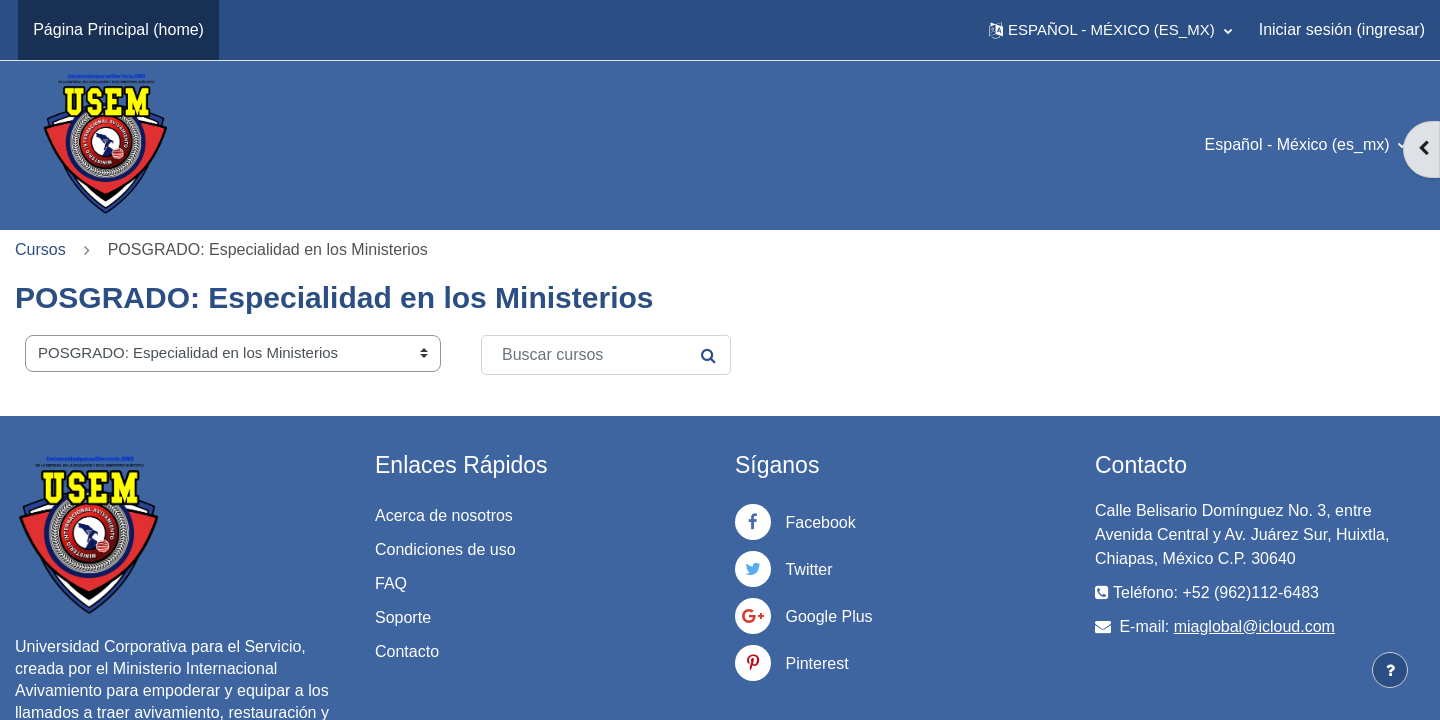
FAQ (391, 583)
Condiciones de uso (445, 549)
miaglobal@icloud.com (1254, 626)
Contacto (407, 651)
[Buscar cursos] (606, 355)
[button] (1110, 30)
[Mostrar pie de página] (1390, 670)
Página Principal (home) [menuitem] (118, 29)
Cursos (40, 249)
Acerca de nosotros (444, 515)
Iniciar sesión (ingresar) (1342, 29)
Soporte (403, 617)
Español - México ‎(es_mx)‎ (1299, 144)
